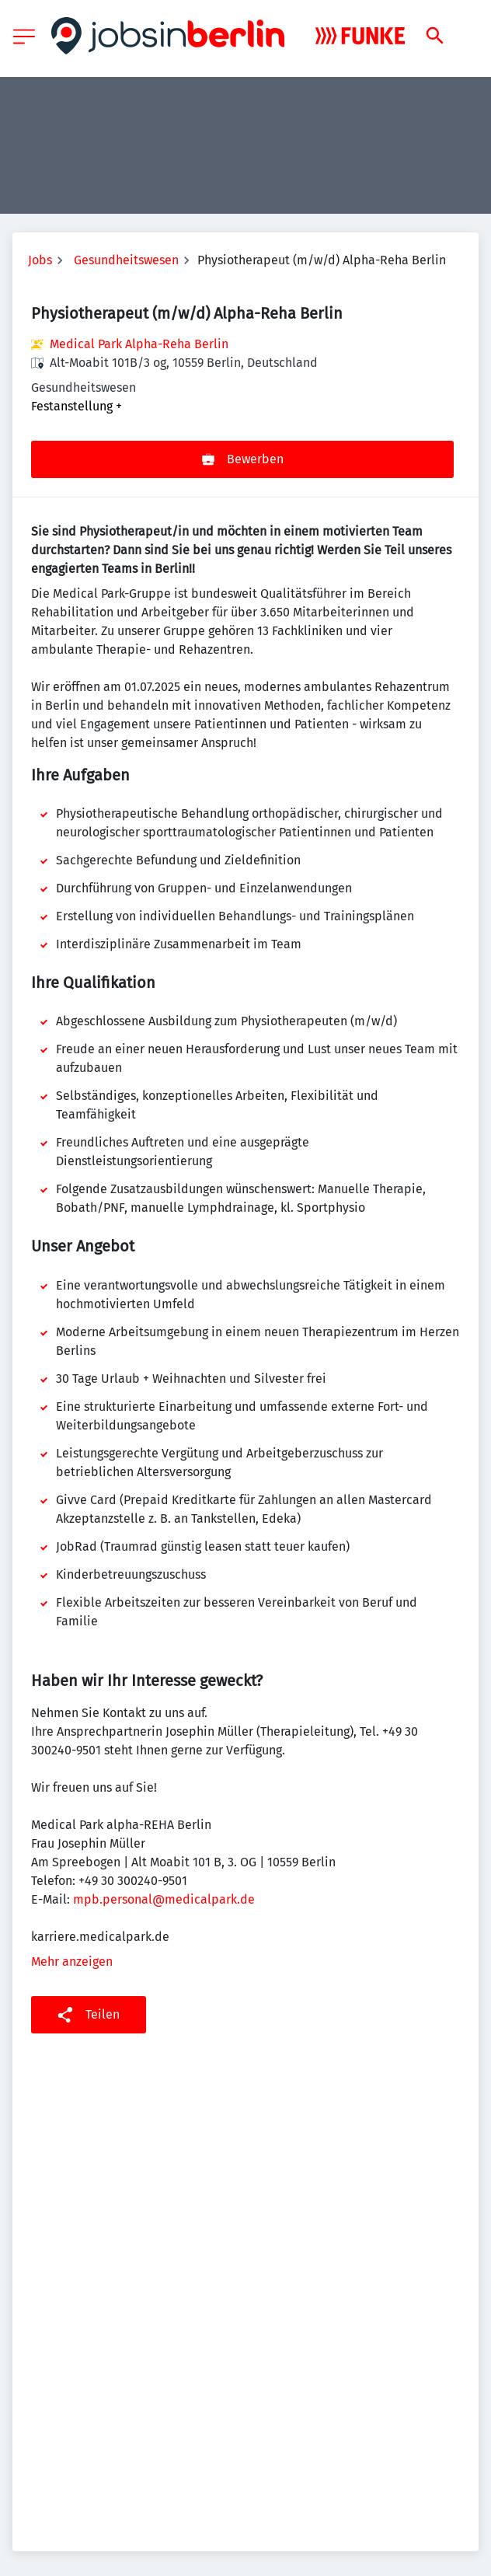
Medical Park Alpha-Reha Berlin (139, 344)
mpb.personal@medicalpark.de (164, 1899)
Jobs (40, 260)
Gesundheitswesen (126, 260)
